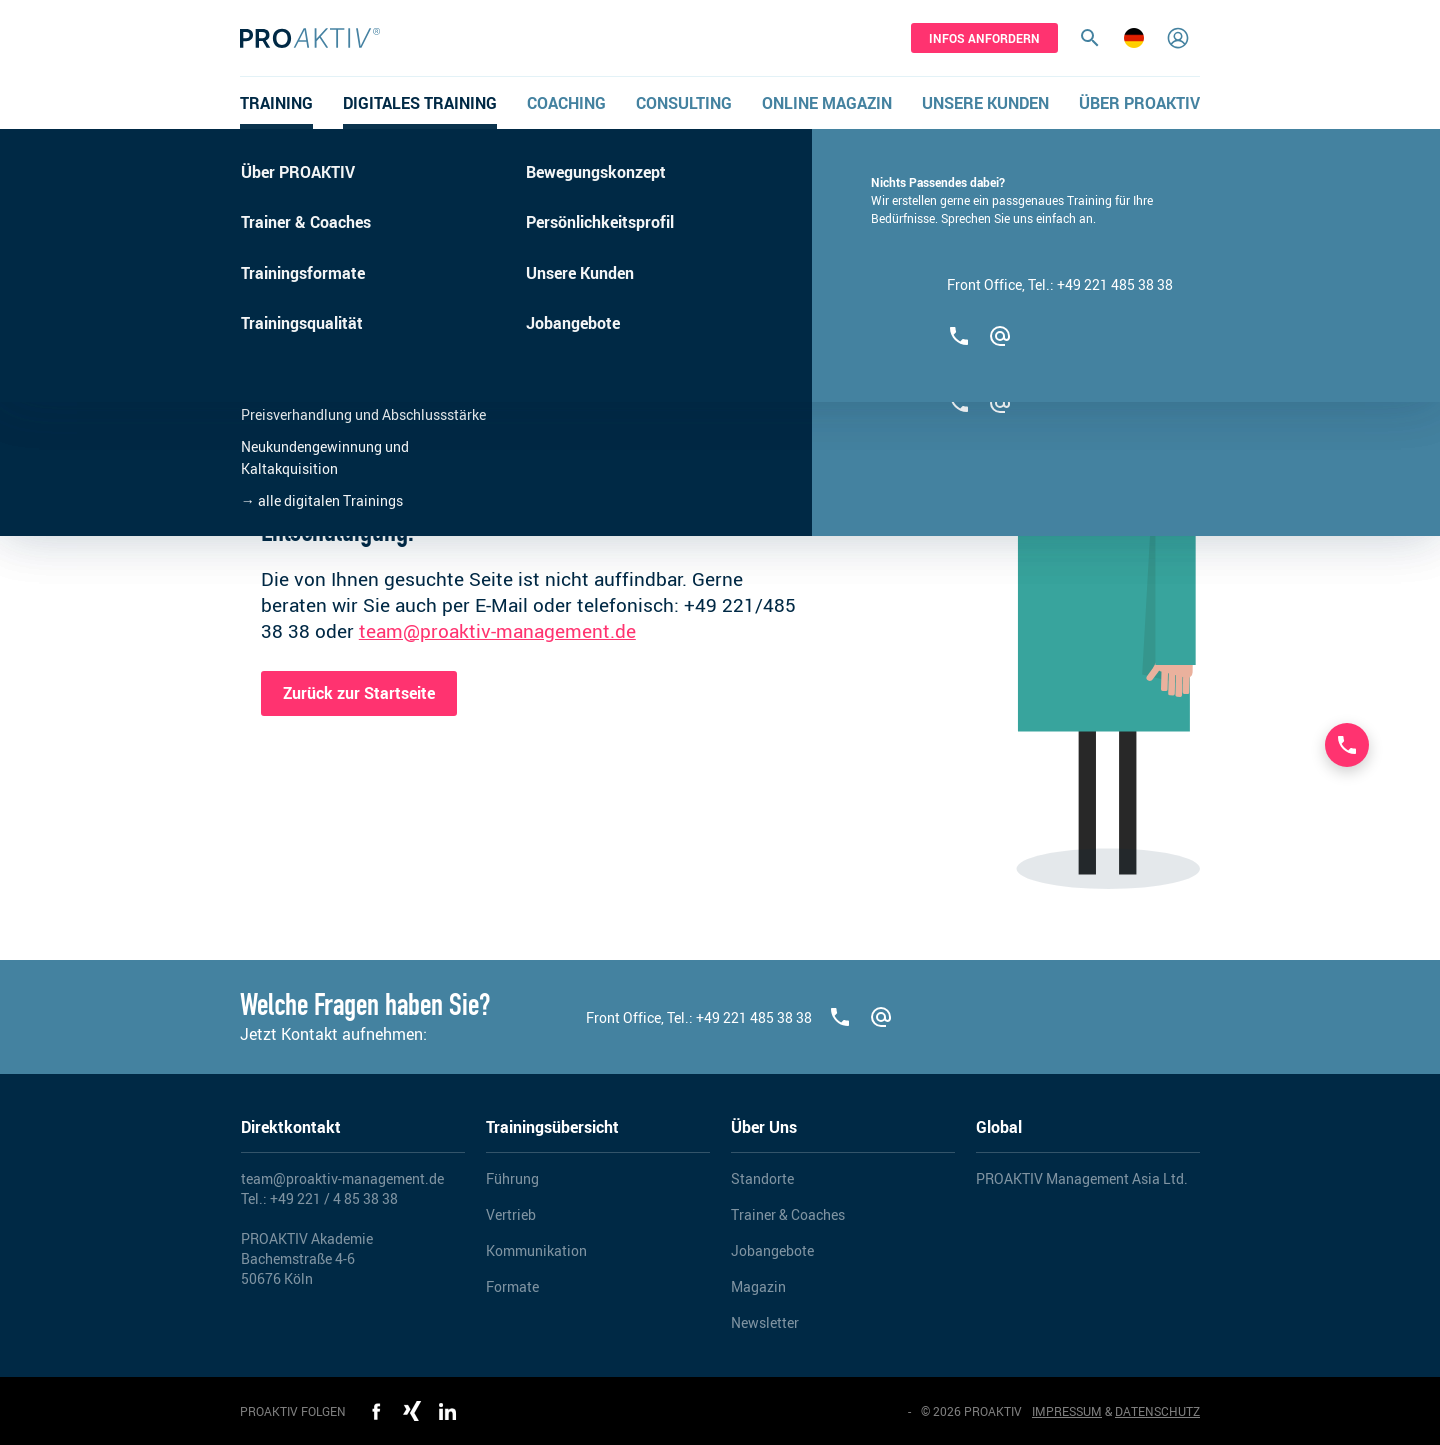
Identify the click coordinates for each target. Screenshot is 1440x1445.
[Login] (1178, 38)
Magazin (758, 1286)
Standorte (762, 1178)
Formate (512, 1286)
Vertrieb (511, 1214)
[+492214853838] (840, 1017)
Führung (512, 1178)
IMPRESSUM (1067, 1411)
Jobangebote (772, 1250)
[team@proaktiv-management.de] (881, 1017)
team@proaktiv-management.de (497, 631)
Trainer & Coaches (788, 1214)
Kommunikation (536, 1250)
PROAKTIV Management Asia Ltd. (1082, 1178)
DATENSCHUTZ (1157, 1411)
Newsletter (765, 1322)
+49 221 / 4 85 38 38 (334, 1198)
